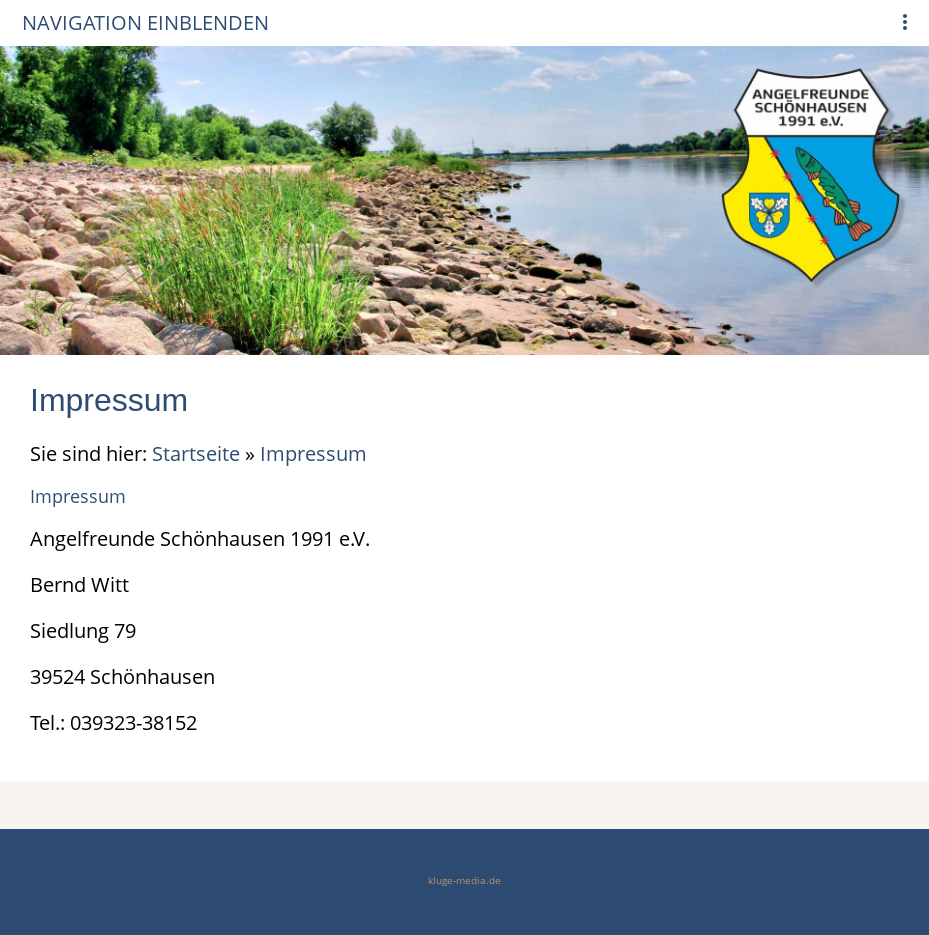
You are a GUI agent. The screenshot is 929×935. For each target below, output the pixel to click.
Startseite (196, 453)
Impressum (313, 453)
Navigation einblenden (145, 22)
